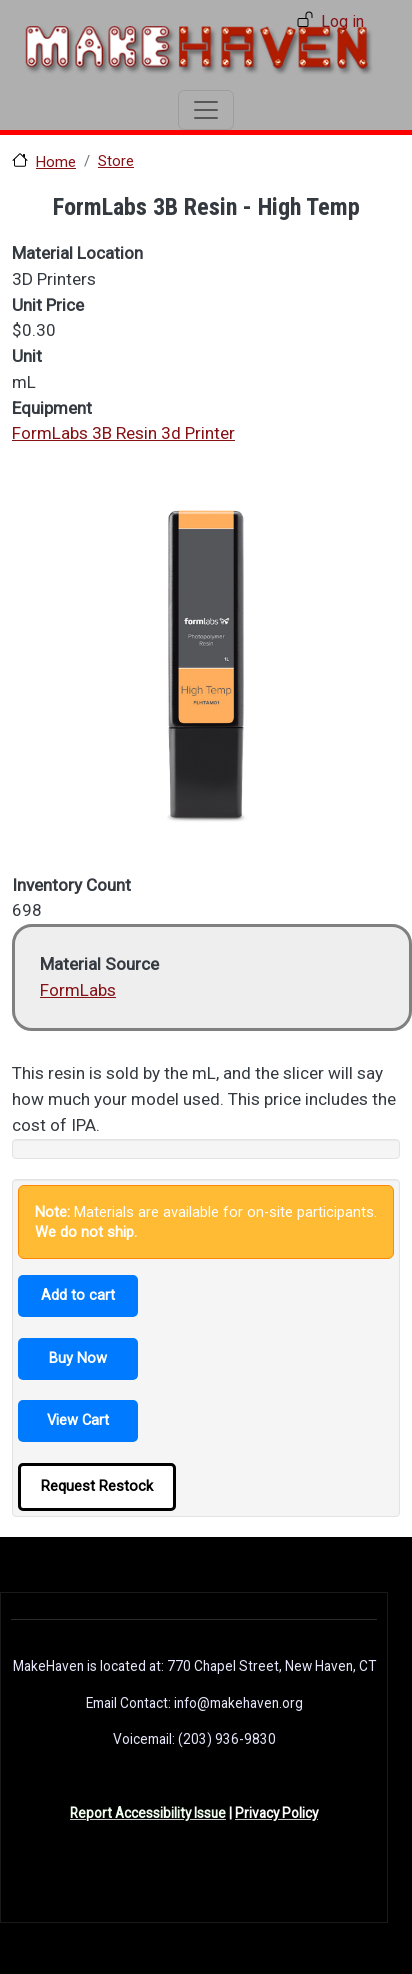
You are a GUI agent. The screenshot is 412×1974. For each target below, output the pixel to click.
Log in (342, 21)
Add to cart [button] (78, 1295)
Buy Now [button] (78, 1358)
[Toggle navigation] (206, 110)
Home (56, 162)
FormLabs (78, 990)
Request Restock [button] (97, 1486)
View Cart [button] (78, 1420)
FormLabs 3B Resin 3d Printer (123, 433)
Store (116, 161)
